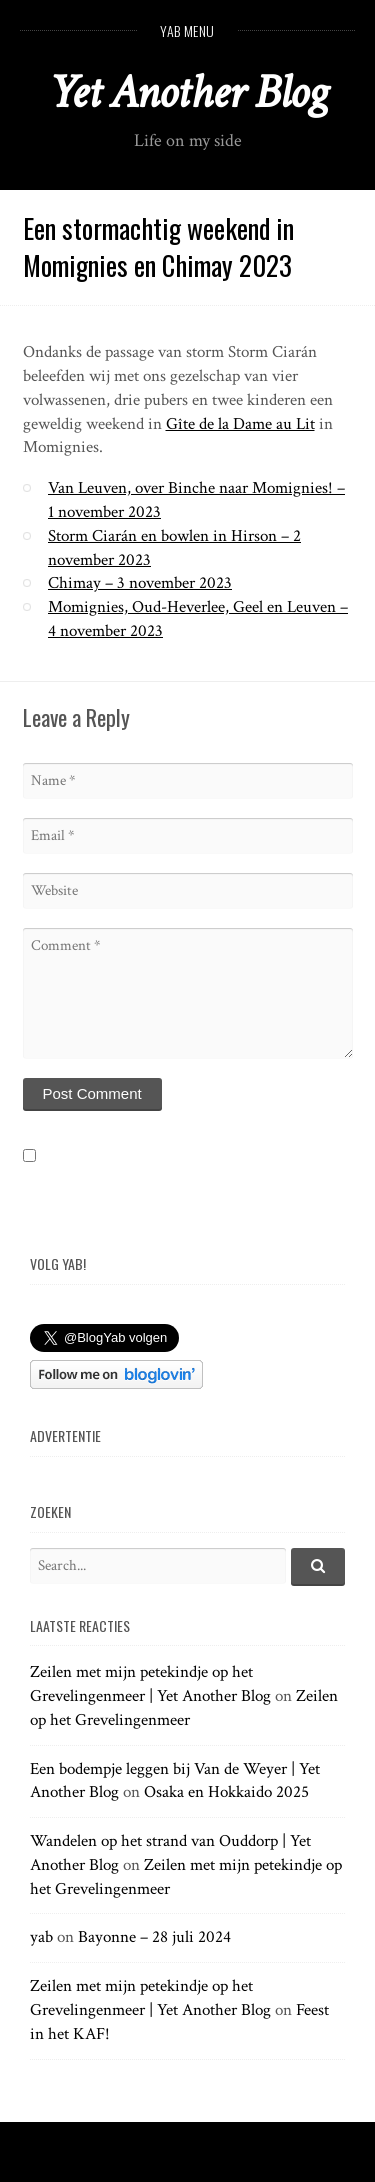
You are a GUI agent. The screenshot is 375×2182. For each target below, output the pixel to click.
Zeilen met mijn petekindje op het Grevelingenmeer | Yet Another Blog (150, 1684)
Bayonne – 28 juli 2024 (154, 1937)
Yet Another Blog (187, 92)
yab (41, 1937)
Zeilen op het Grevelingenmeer (184, 1708)
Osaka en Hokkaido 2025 (226, 1792)
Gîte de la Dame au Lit (240, 424)
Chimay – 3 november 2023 (140, 583)
